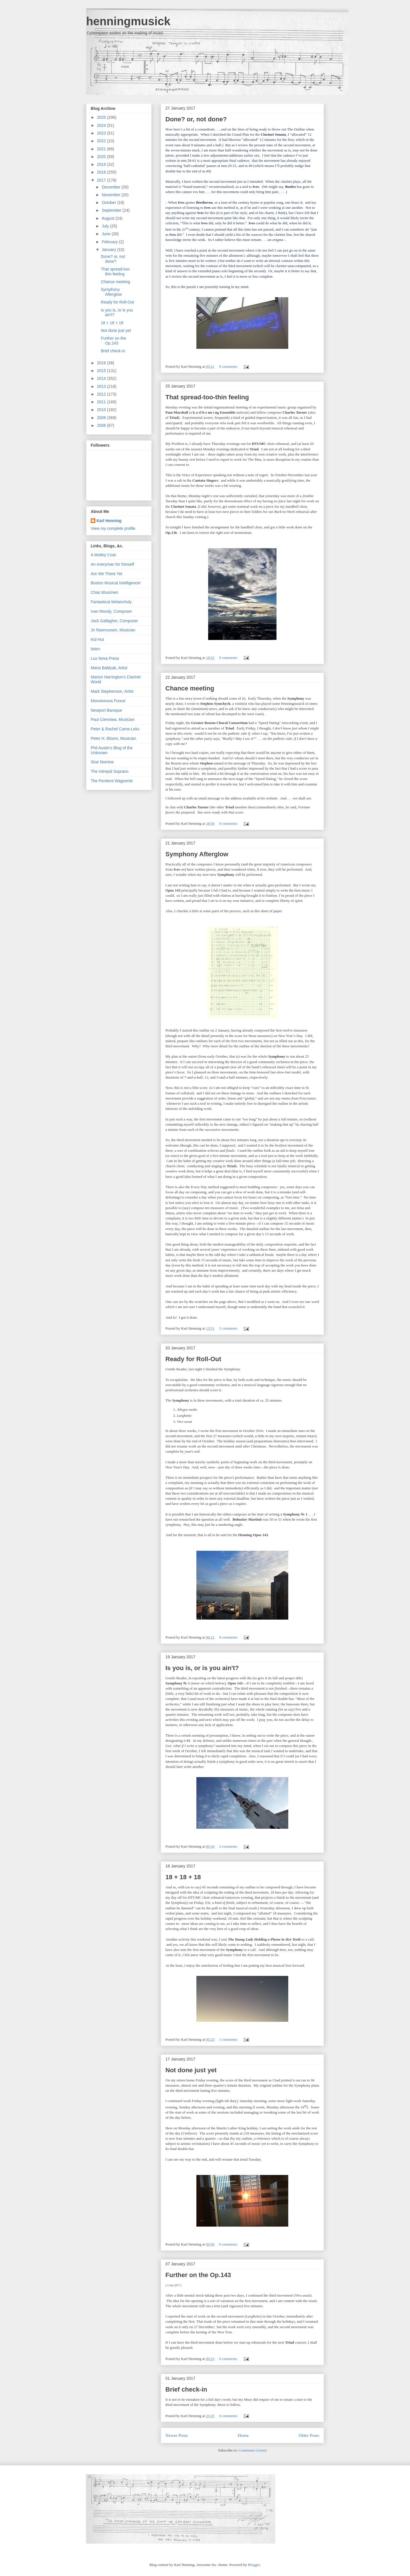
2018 (102, 172)
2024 (102, 125)
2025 (102, 117)
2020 (102, 156)
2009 (102, 417)
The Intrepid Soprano (110, 771)
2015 (102, 370)
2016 (102, 363)
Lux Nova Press (105, 658)
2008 (102, 425)
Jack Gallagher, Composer (114, 620)
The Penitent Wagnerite (112, 781)
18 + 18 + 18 (183, 1877)
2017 (102, 180)
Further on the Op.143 (198, 2275)
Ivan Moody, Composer (111, 611)
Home (243, 2435)
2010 (102, 409)
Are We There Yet (106, 573)
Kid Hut (97, 639)
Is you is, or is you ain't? (202, 1668)
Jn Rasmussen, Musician (113, 630)
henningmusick (128, 21)
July (106, 226)
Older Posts (309, 2435)
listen (95, 649)
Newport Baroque (106, 710)
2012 (102, 394)
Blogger (254, 2565)
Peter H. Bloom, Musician (113, 738)
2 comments (228, 1328)
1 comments (228, 2039)
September (112, 210)
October (109, 202)
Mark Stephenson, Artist (112, 691)
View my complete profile (113, 528)
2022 (102, 141)
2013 (102, 386)
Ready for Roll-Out (193, 1359)
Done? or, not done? (196, 119)
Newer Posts (176, 2435)
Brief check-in (186, 2389)
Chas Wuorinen (104, 592)
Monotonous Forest (108, 701)
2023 (102, 133)
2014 (102, 378)
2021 (102, 149)
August (108, 218)
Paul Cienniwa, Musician (113, 719)
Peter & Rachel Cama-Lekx (115, 729)
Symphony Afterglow (196, 854)
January (109, 249)
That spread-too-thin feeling (207, 397)
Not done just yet (190, 2070)
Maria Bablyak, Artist (109, 668)
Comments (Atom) (253, 2450)
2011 (102, 402)
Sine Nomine (102, 762)
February (110, 242)
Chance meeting (189, 688)
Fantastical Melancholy (111, 602)
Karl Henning (108, 520)
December (111, 187)
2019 (102, 164)
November (111, 194)
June (106, 233)
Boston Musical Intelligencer (116, 583)
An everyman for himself (112, 564)
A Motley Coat (103, 554)
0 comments (228, 366)
